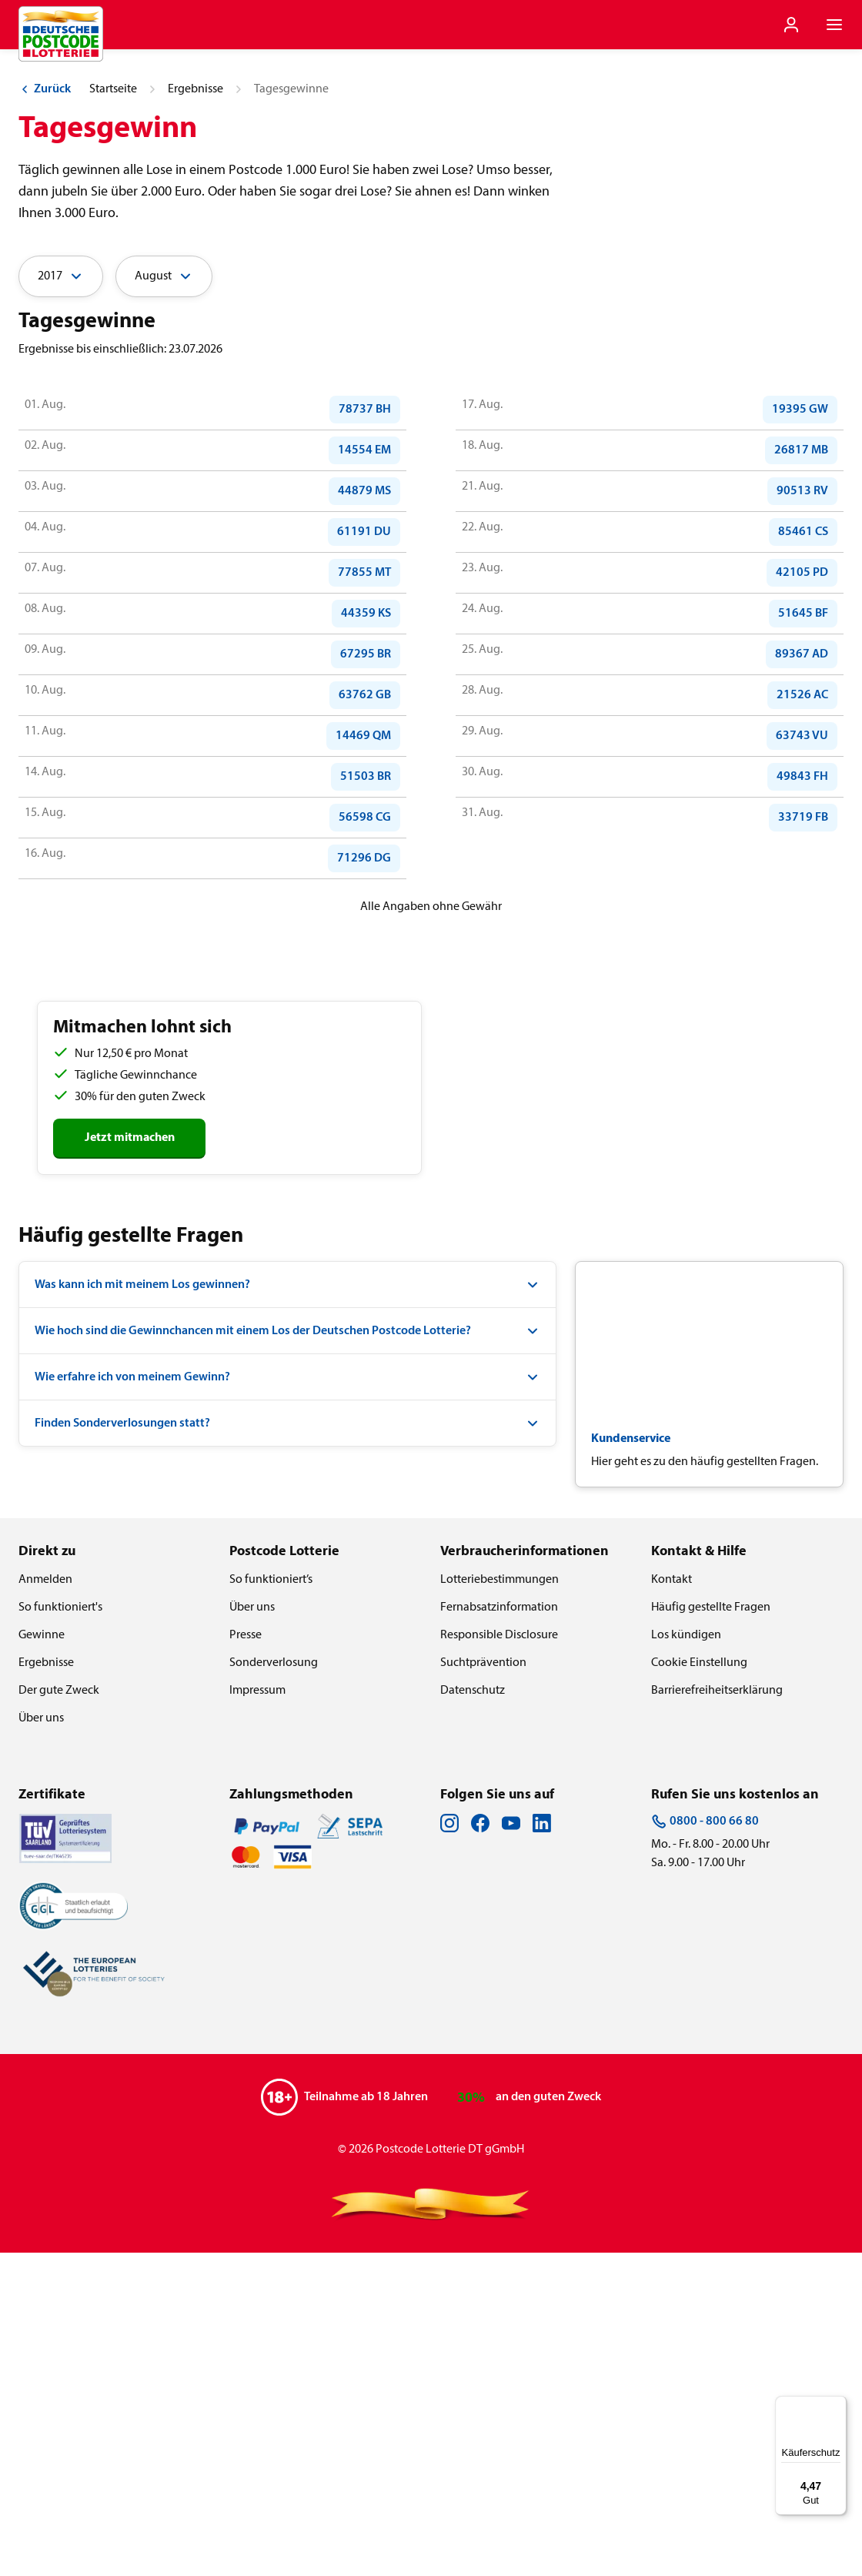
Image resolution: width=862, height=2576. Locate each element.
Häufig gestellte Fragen (710, 1931)
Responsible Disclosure (499, 1958)
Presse (245, 1958)
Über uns (41, 2042)
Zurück (44, 412)
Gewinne (41, 1958)
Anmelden (45, 1903)
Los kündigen (686, 1958)
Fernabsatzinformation (499, 1931)
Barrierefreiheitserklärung (717, 2014)
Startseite (113, 412)
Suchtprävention (483, 1986)
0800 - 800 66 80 (705, 2145)
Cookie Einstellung (699, 1986)
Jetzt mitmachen (130, 1461)
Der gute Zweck (58, 2014)
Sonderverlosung (273, 1986)
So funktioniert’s (270, 1903)
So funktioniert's (60, 1931)
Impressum (257, 2014)
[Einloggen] (791, 24)
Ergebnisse (195, 412)
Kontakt (671, 1903)
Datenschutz (472, 2014)
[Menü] (837, 2405)
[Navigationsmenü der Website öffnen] (834, 24)
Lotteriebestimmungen (499, 1903)
